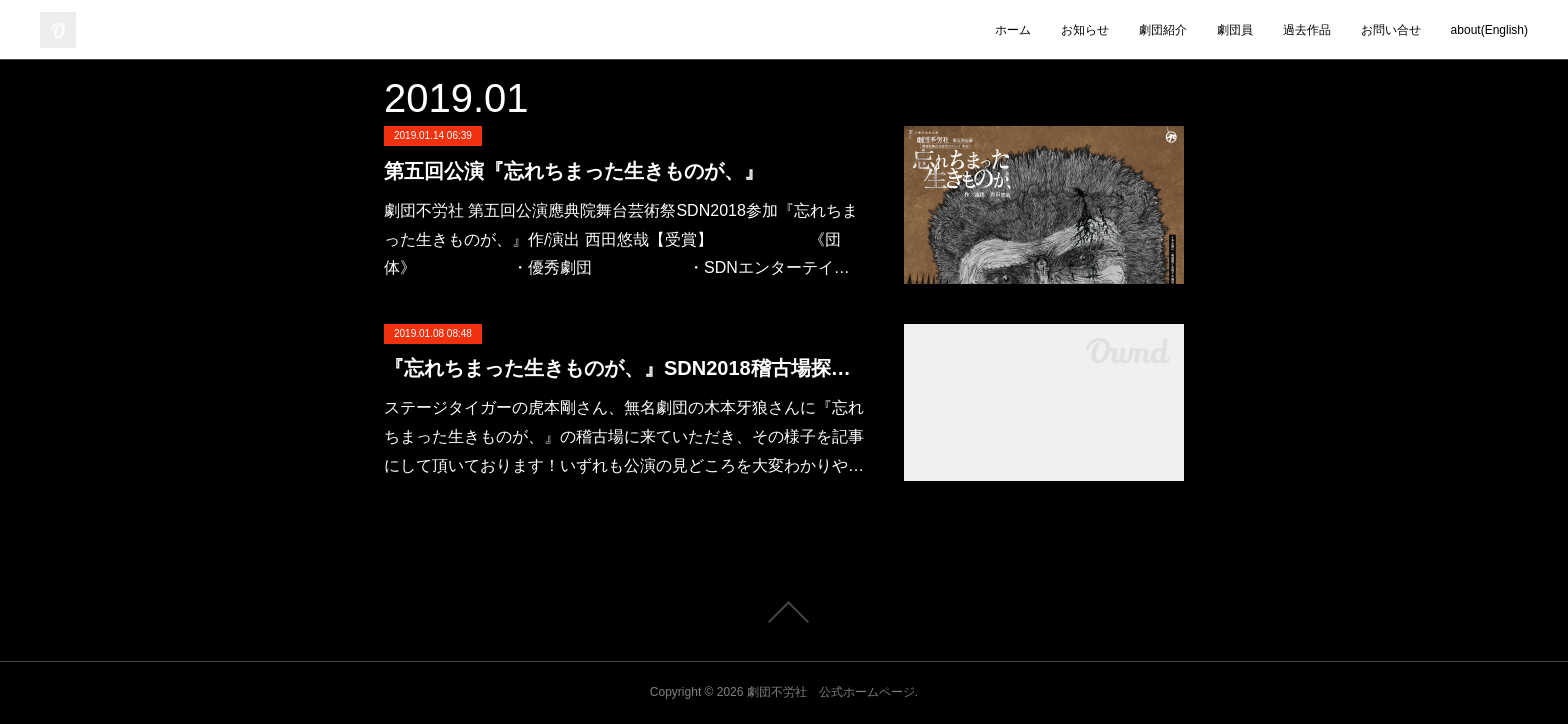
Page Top (784, 612)
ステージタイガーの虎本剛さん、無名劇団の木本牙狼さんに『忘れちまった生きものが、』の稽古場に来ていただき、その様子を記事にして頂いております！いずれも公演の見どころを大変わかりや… (624, 436)
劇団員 (1235, 30)
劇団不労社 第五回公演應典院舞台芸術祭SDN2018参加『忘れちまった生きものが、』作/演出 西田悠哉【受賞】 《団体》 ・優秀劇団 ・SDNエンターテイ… (621, 239)
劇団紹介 (1163, 30)
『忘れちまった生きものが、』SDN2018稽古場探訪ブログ (624, 368)
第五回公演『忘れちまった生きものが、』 (574, 171)
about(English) (1489, 30)
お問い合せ (1391, 30)
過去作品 (1307, 30)
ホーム (1013, 30)
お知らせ (1085, 30)
